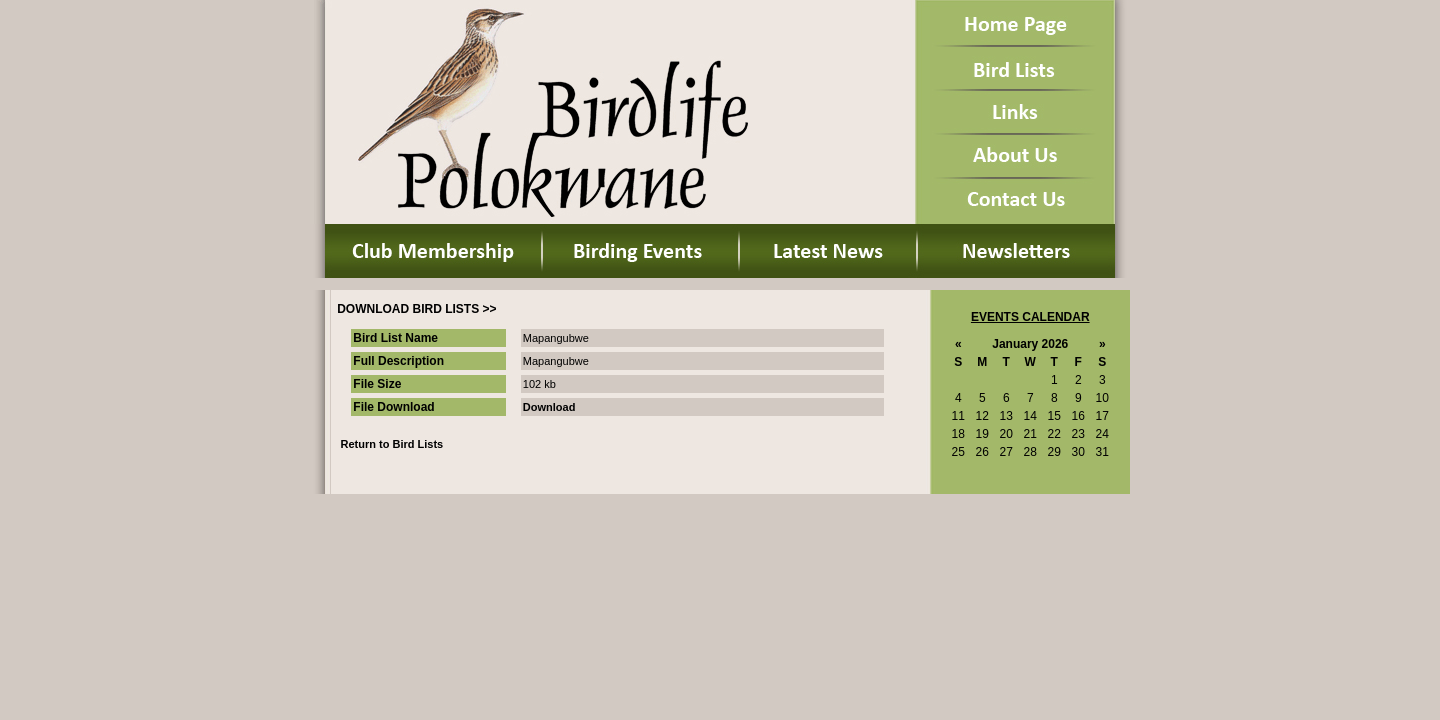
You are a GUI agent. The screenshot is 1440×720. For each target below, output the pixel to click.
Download (549, 407)
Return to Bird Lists (392, 444)
